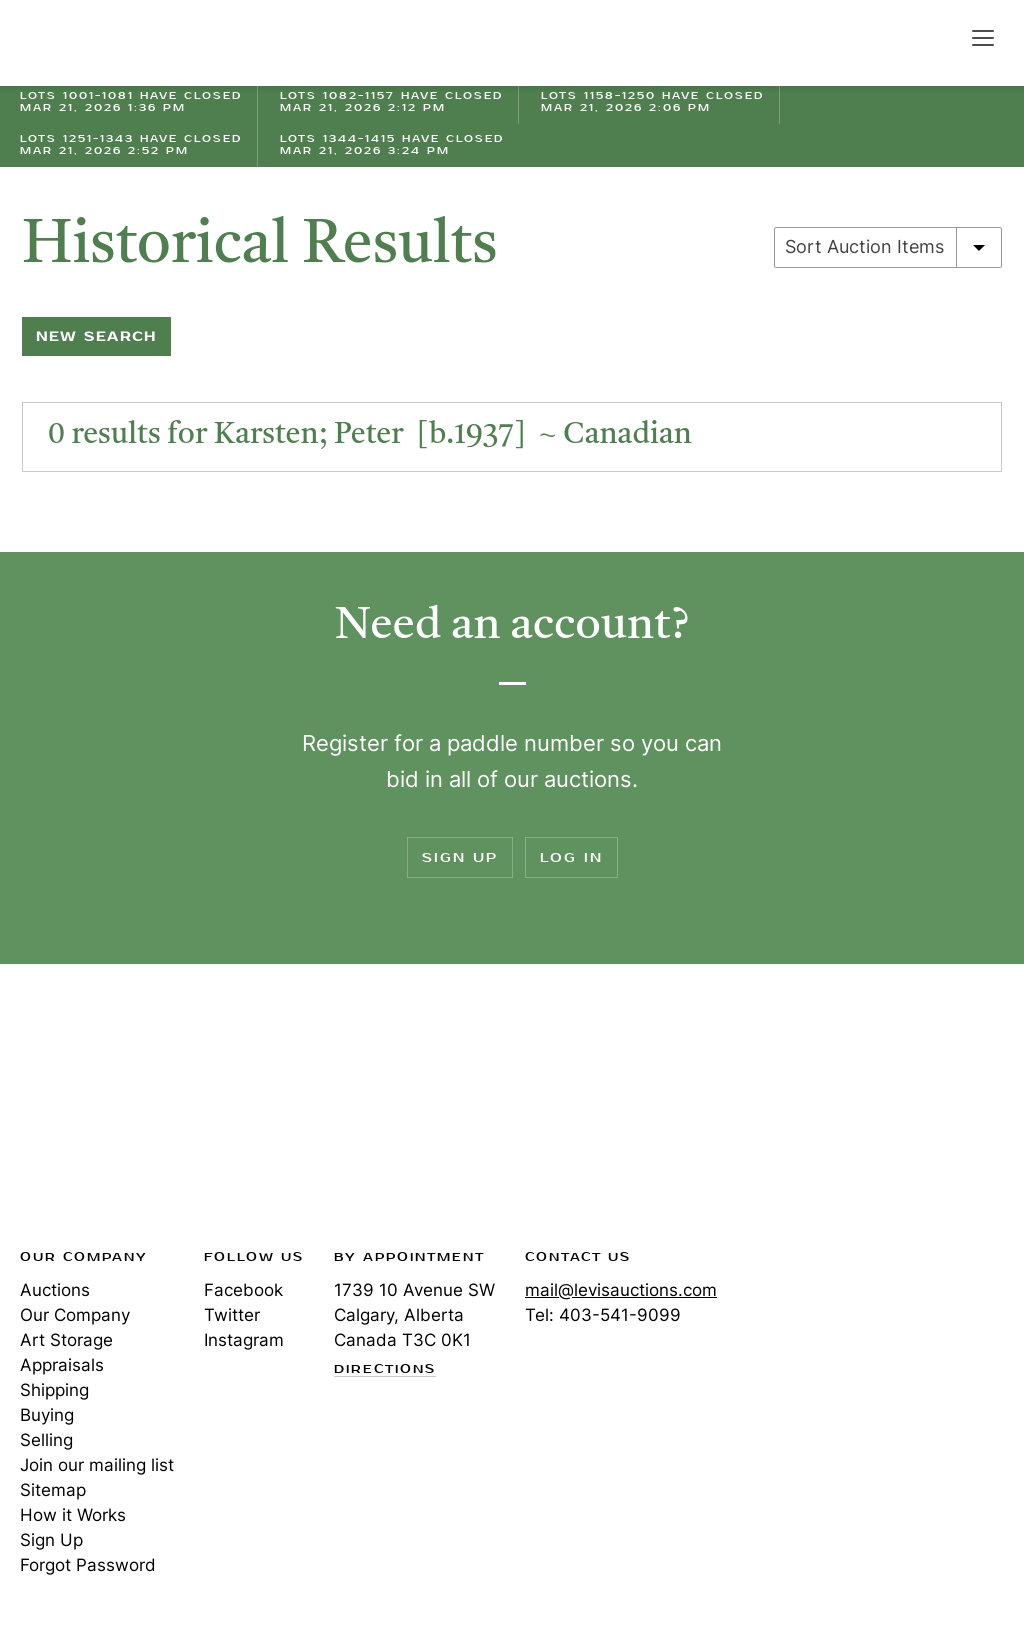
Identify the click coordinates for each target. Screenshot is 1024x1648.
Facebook (243, 1290)
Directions (385, 1370)
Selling (46, 1440)
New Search (96, 336)
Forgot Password (88, 1565)
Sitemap (53, 1490)
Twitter (232, 1315)
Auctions (55, 1290)
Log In (571, 857)
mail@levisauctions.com (621, 1290)
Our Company (75, 1315)
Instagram (244, 1340)
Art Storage (66, 1340)
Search (940, 37)
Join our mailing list (97, 1465)
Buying (47, 1415)
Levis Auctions (90, 43)
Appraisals (62, 1365)
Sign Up (460, 857)
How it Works (73, 1515)
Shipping (54, 1390)
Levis (85, 1112)
